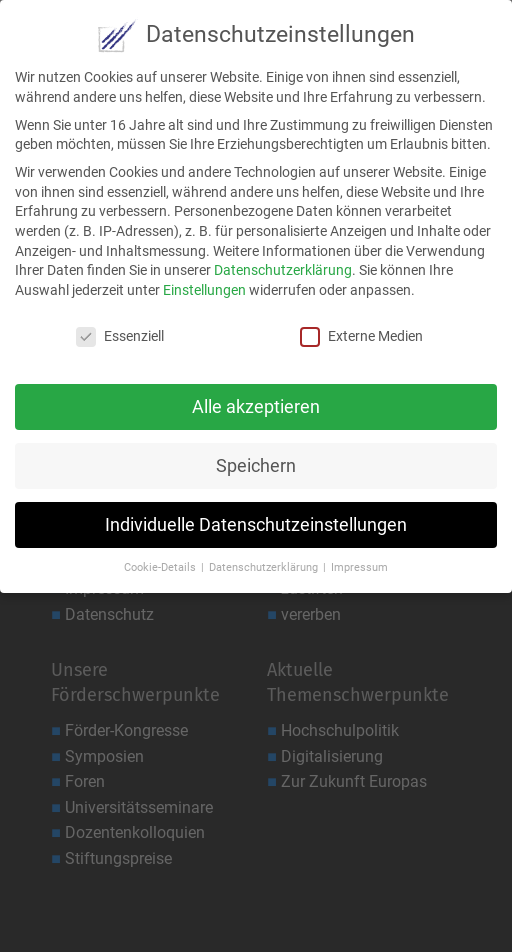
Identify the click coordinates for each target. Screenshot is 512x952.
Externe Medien (361, 328)
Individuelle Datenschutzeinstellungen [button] (256, 517)
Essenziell (120, 328)
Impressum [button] (359, 560)
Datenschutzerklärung (283, 262)
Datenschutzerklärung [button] (265, 560)
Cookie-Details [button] (161, 560)
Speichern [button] (256, 458)
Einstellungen (204, 282)
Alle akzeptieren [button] (256, 399)
